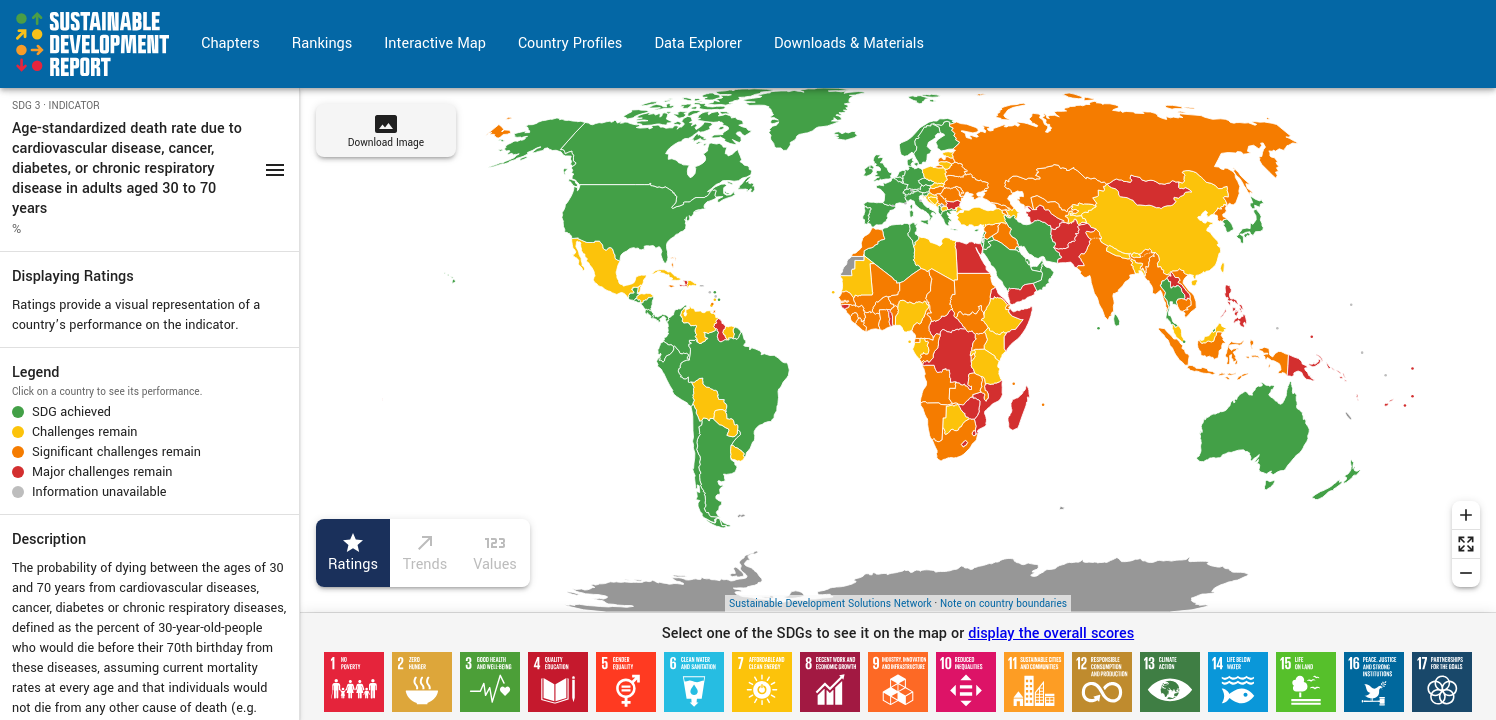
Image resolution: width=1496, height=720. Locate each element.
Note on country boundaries (1003, 603)
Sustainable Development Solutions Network (830, 603)
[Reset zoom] (1466, 544)
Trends (425, 553)
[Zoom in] (1466, 515)
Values (495, 553)
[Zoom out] (1466, 573)
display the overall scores (1051, 633)
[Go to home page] (92, 44)
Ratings (353, 553)
